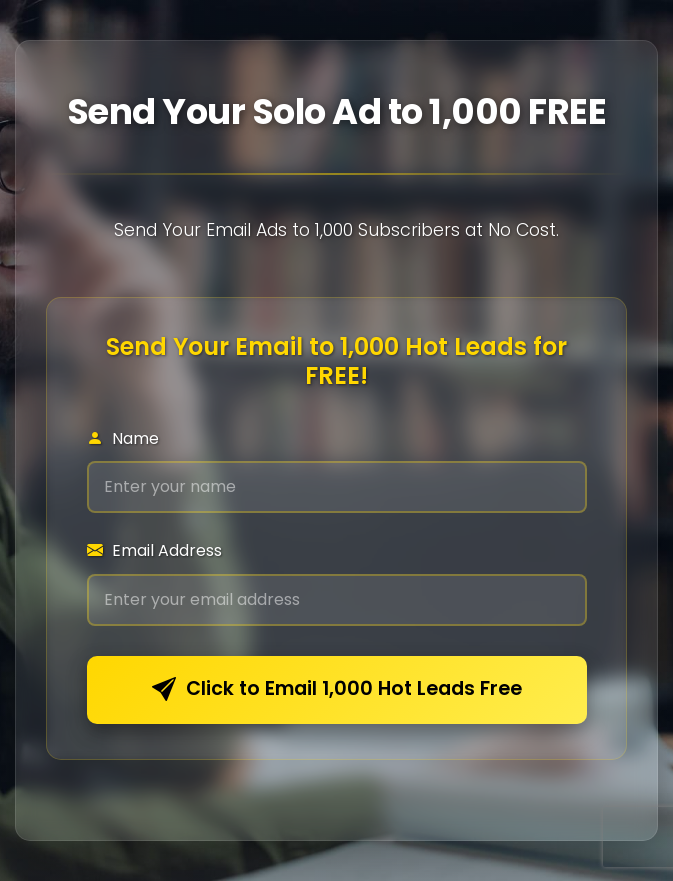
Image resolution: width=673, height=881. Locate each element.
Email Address (154, 550)
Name (123, 438)
